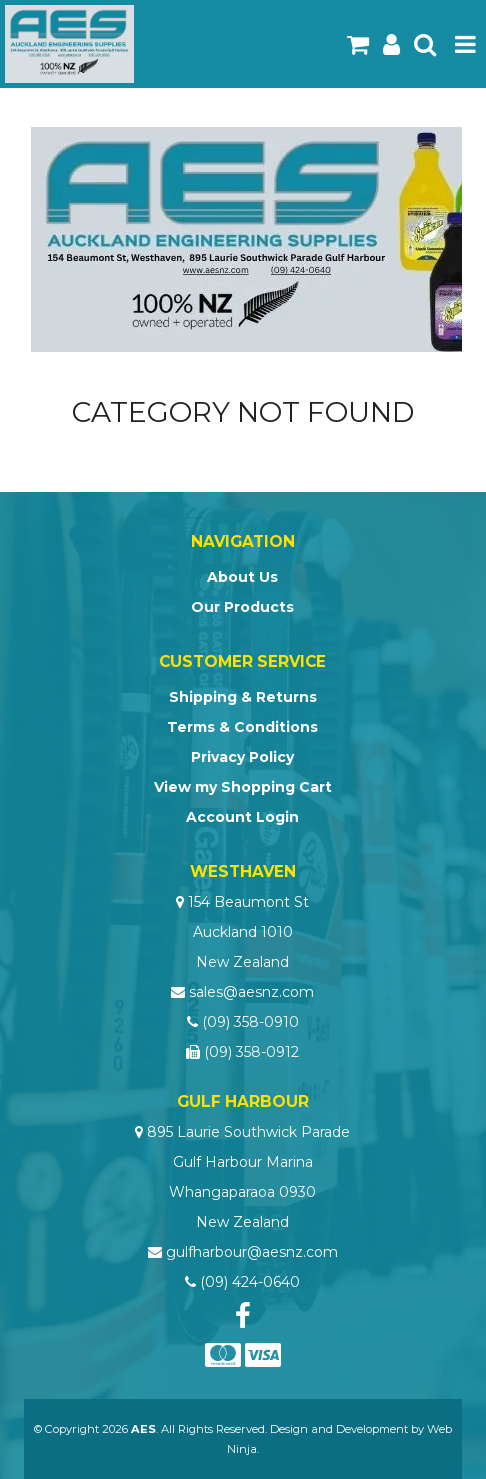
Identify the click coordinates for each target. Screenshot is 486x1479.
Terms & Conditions (242, 727)
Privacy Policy (242, 757)
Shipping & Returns (243, 697)
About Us (242, 577)
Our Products (242, 607)
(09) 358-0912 (251, 1052)
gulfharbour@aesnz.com (252, 1252)
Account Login (242, 817)
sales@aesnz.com (251, 992)
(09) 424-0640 (250, 1282)
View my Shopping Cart (243, 787)
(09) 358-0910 (250, 1022)
